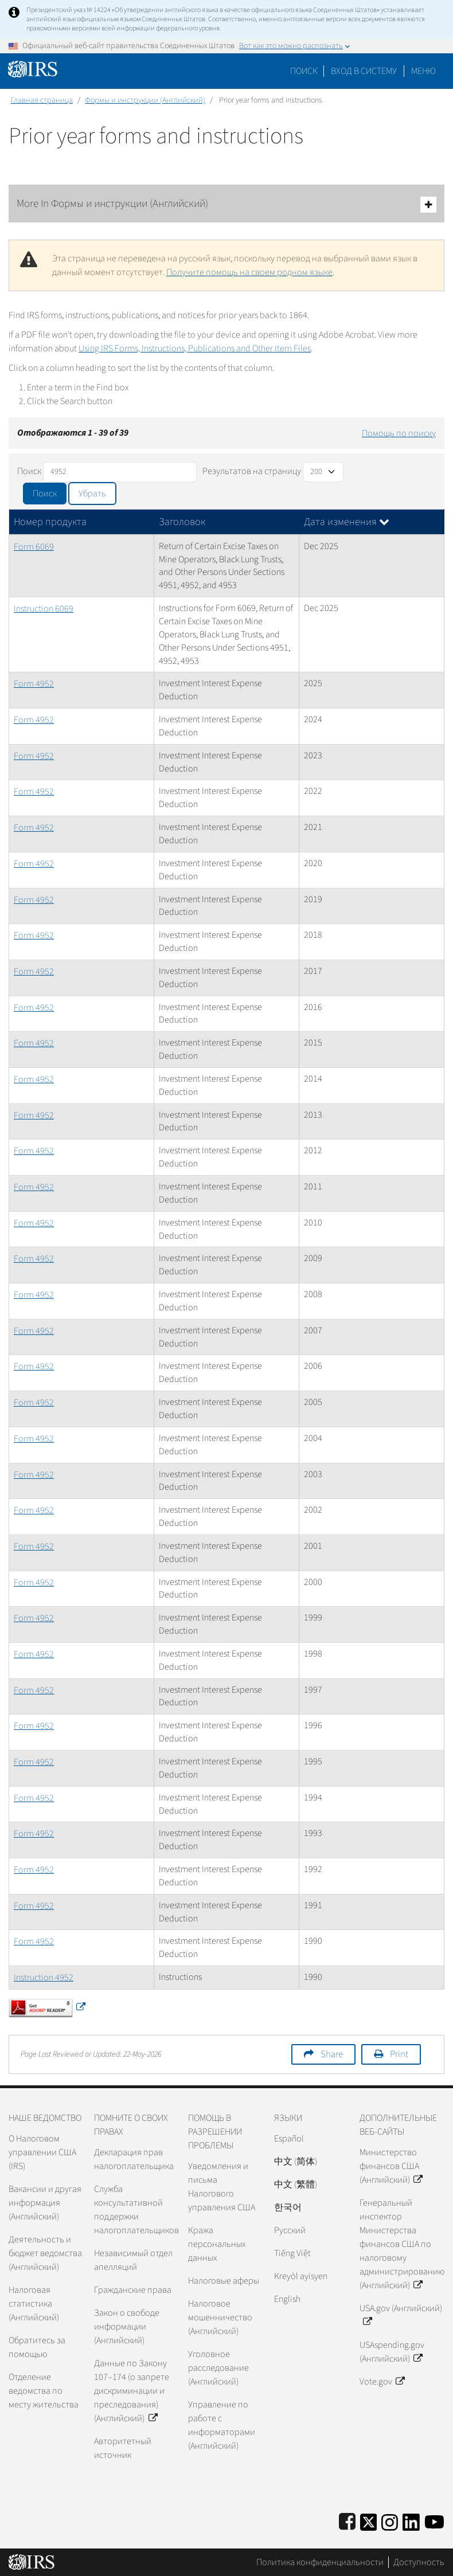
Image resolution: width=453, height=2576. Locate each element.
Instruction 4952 (43, 1977)
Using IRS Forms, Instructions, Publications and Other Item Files (195, 348)
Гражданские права (132, 2290)
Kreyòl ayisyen (300, 2276)
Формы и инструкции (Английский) (145, 100)
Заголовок (182, 522)
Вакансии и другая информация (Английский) (45, 2203)
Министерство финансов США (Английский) (391, 2166)
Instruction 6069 (43, 608)
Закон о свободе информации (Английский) (126, 2327)
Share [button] (332, 2054)
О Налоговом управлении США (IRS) (42, 2152)
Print (399, 2054)
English (287, 2299)
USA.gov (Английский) (401, 2315)
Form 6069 (34, 547)
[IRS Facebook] (347, 2520)
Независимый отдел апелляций (133, 2260)
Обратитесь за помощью (37, 2347)
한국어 (288, 2207)
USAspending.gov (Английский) (392, 2352)
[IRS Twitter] (368, 2520)
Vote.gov (382, 2381)
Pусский (290, 2230)
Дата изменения (346, 522)
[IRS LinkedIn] (411, 2520)
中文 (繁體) (295, 2184)
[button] (364, 71)
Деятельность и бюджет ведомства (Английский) (45, 2253)
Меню (423, 71)
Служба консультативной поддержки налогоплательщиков (136, 2210)
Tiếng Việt (292, 2253)
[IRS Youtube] (434, 2520)
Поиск (304, 71)
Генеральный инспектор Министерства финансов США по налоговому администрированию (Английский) (402, 2244)
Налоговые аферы (223, 2280)
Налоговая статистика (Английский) (34, 2304)
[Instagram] (389, 2520)
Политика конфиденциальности (320, 2562)
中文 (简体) (295, 2161)
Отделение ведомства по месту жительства (44, 2391)
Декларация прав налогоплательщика (134, 2159)
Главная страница (42, 100)
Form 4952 (34, 684)
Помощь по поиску (399, 433)
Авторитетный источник (122, 2448)
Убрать (92, 493)
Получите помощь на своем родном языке (249, 272)
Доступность (418, 2562)
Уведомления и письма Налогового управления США (221, 2187)
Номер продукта (50, 522)
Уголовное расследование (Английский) (218, 2368)
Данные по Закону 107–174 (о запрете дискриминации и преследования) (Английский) (131, 2391)
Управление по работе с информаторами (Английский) (221, 2425)
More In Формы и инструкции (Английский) (226, 204)
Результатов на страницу (251, 471)
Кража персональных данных (216, 2244)
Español (289, 2138)
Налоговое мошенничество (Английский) (220, 2317)
